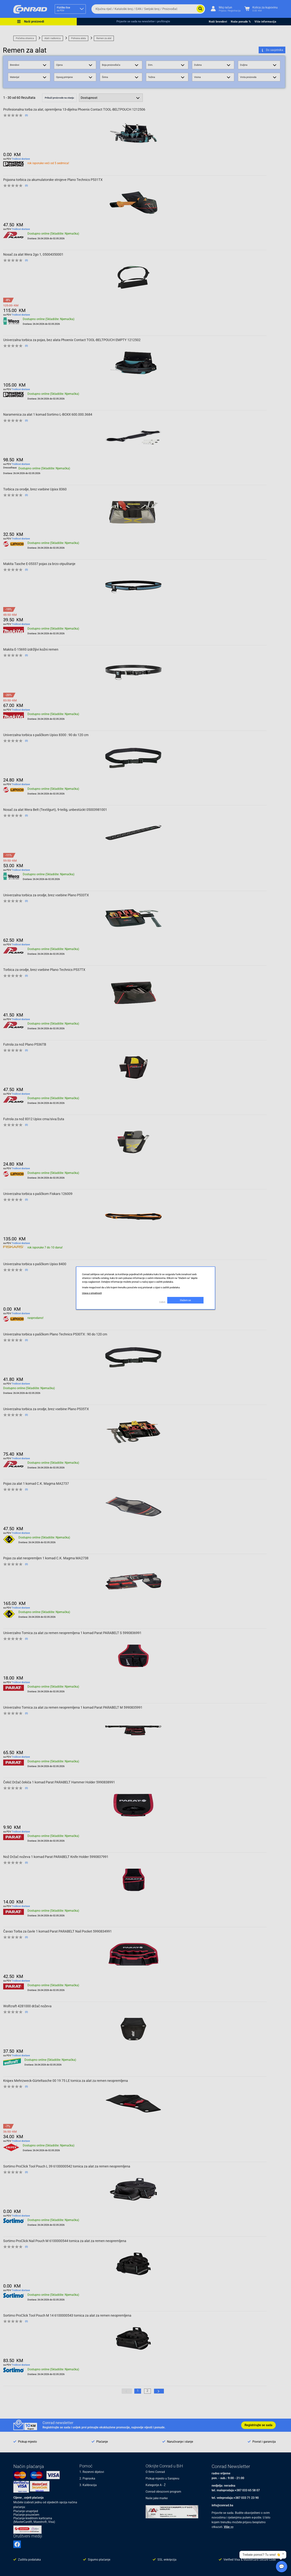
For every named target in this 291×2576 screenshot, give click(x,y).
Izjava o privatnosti (92, 1293)
